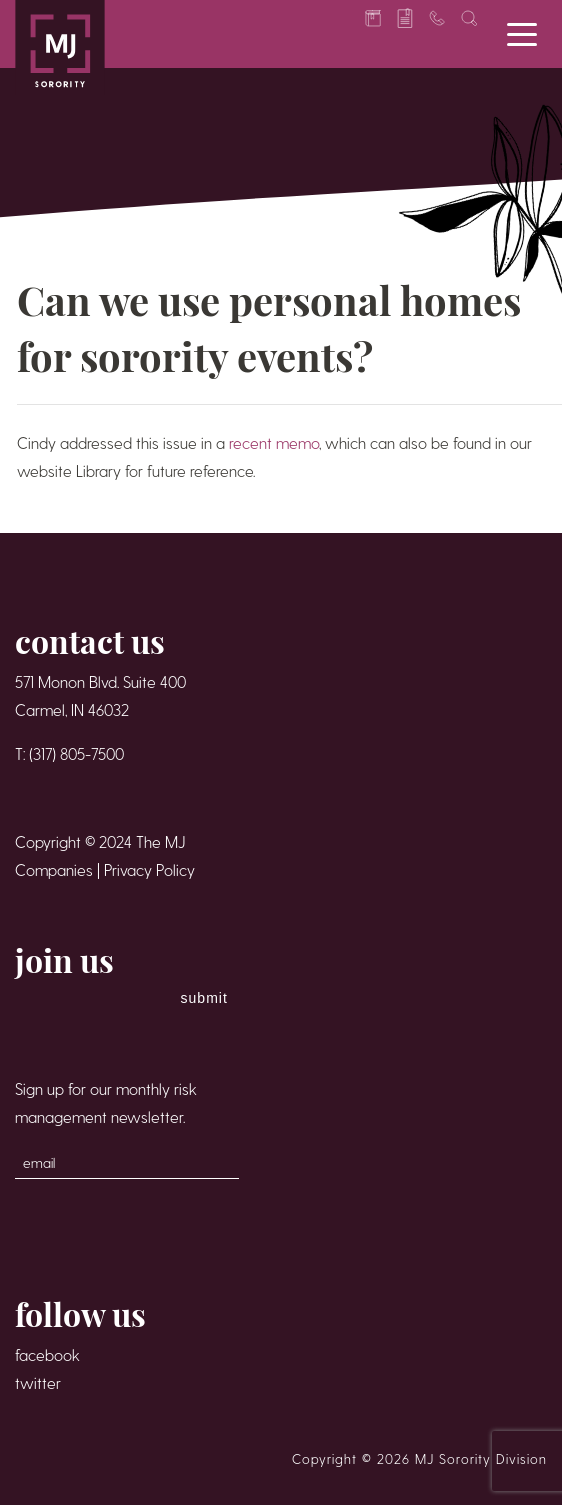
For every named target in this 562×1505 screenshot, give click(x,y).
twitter (38, 1382)
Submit (204, 998)
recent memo (274, 442)
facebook (47, 1354)
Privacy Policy (149, 869)
